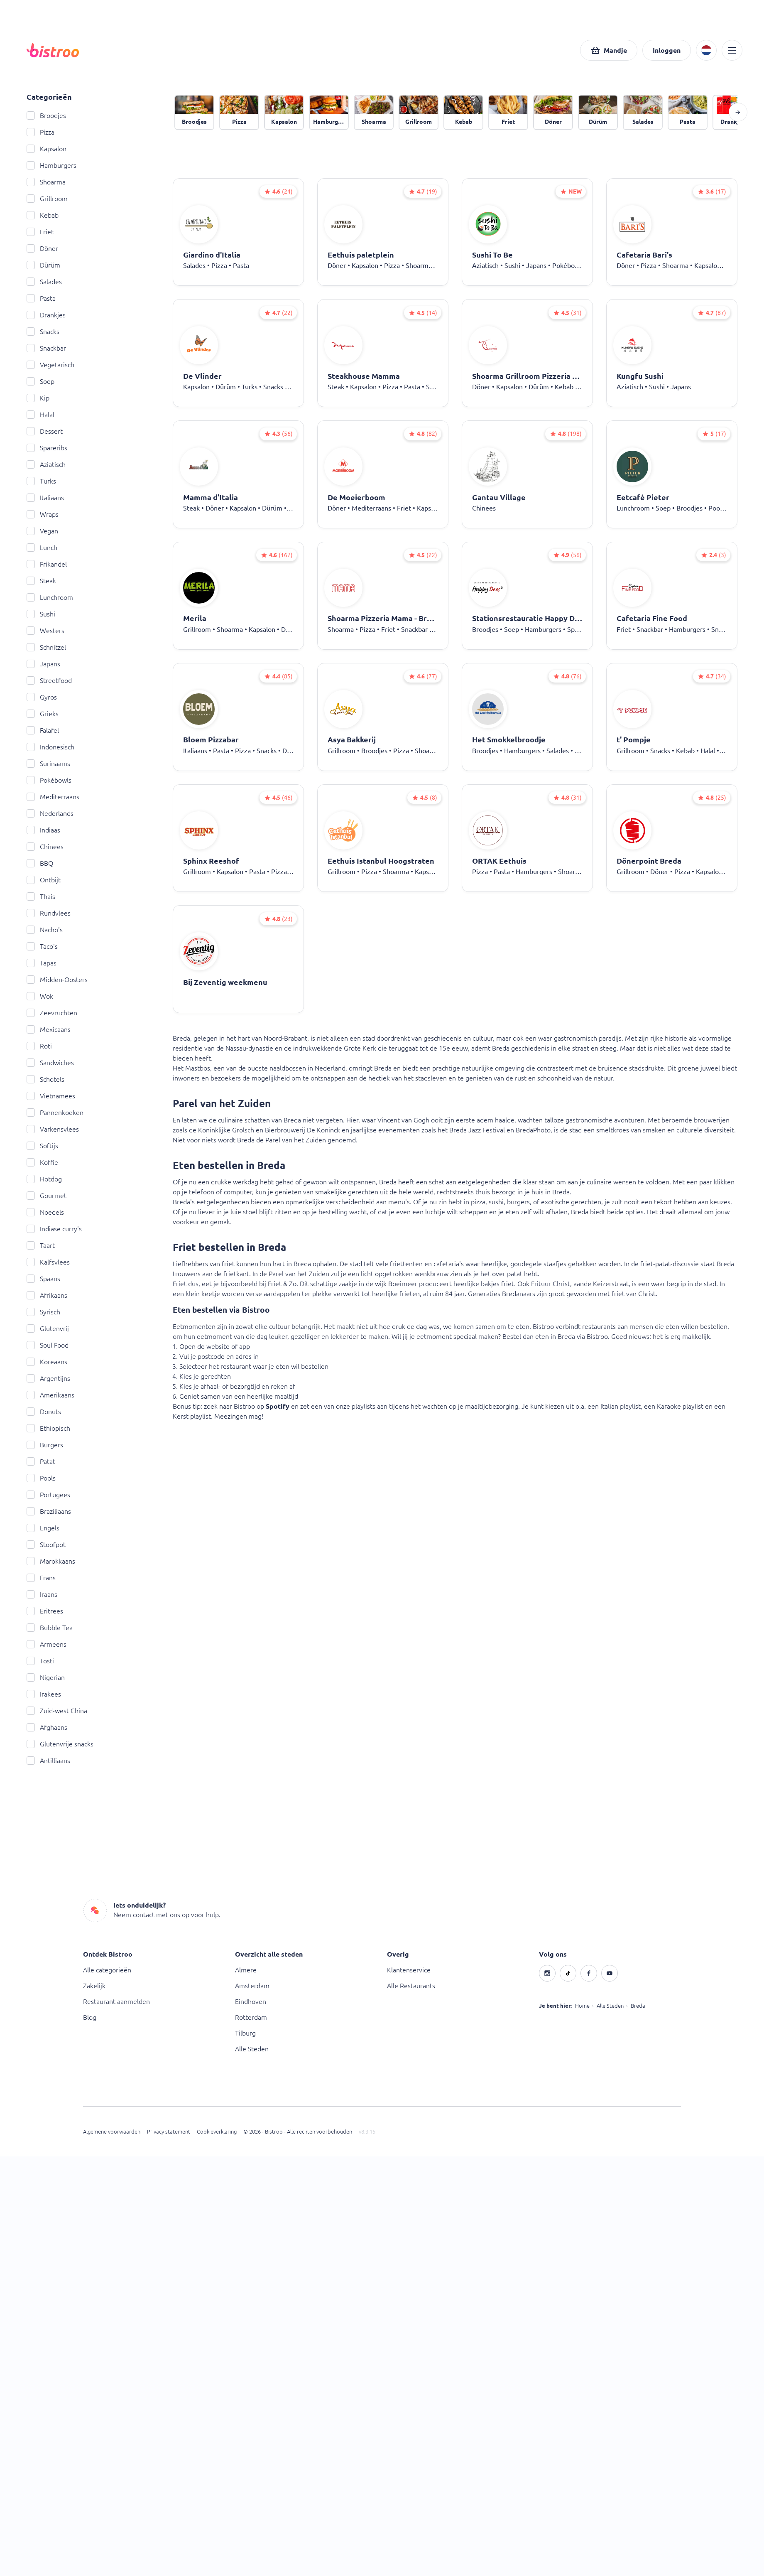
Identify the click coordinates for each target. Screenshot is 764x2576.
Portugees (48, 1495)
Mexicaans (49, 1029)
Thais (41, 896)
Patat (41, 1461)
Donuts (44, 1411)
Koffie (42, 1162)
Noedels (45, 1212)
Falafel (43, 730)
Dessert (45, 431)
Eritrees (45, 1611)
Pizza (40, 132)
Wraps (43, 514)
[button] (608, 50)
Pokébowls (49, 780)
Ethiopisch (48, 1428)
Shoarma (46, 182)
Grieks (43, 714)
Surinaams (48, 763)
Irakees (44, 1694)
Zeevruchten (52, 1013)
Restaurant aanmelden (116, 2001)
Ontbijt (44, 880)
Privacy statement (168, 2131)
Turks (41, 481)
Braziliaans (49, 1511)
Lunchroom (50, 597)
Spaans (43, 1278)
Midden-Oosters (57, 979)
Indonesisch (50, 747)
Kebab (43, 215)
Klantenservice (409, 1970)
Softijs (42, 1146)
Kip (38, 398)
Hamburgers (51, 165)
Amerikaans (50, 1395)
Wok (40, 996)
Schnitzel (46, 647)
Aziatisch (46, 464)
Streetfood (49, 680)
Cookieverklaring (217, 2131)
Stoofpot (46, 1544)
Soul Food (48, 1345)
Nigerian (46, 1677)
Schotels (45, 1079)
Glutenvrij (48, 1328)
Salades (44, 281)
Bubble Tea (50, 1627)
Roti (39, 1046)
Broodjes (46, 115)
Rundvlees (49, 913)
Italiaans (45, 498)
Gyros (42, 697)
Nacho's (45, 930)
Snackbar (46, 348)
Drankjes (46, 315)
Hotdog (44, 1179)
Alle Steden (252, 2049)
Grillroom (47, 198)
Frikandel (47, 564)
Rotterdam (251, 2017)
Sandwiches (50, 1062)
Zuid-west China (57, 1711)
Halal (40, 414)
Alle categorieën (107, 1970)
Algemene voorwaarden (111, 2131)
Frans (41, 1578)
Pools (41, 1478)
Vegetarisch (50, 365)
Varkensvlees (53, 1129)
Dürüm (43, 265)
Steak (41, 581)
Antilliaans (48, 1760)
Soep (40, 381)
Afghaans (47, 1727)
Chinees (45, 846)
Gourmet (46, 1195)
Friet (40, 232)
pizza (478, 1202)
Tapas (41, 963)
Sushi (41, 614)
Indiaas (43, 830)
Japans (43, 664)
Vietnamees (51, 1096)
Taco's (42, 946)
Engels (43, 1528)
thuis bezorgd (495, 1192)
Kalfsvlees (48, 1262)
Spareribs (47, 448)
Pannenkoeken (55, 1112)
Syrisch (43, 1312)
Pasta (41, 298)
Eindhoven (250, 2001)
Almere (246, 1970)
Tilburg (245, 2033)
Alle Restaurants (411, 1985)
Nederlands (50, 813)
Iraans (42, 1594)
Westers (45, 630)
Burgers (45, 1445)
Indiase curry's (54, 1229)
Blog (89, 2017)
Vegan (42, 531)
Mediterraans (53, 797)
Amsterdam (252, 1985)
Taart (41, 1245)
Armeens (46, 1644)
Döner (42, 248)
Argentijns (48, 1378)
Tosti (40, 1661)
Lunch (42, 547)
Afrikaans (47, 1295)
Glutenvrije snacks (60, 1744)
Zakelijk (94, 1985)
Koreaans (47, 1362)
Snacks (43, 331)
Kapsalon (46, 149)
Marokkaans (51, 1561)
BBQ (40, 863)
